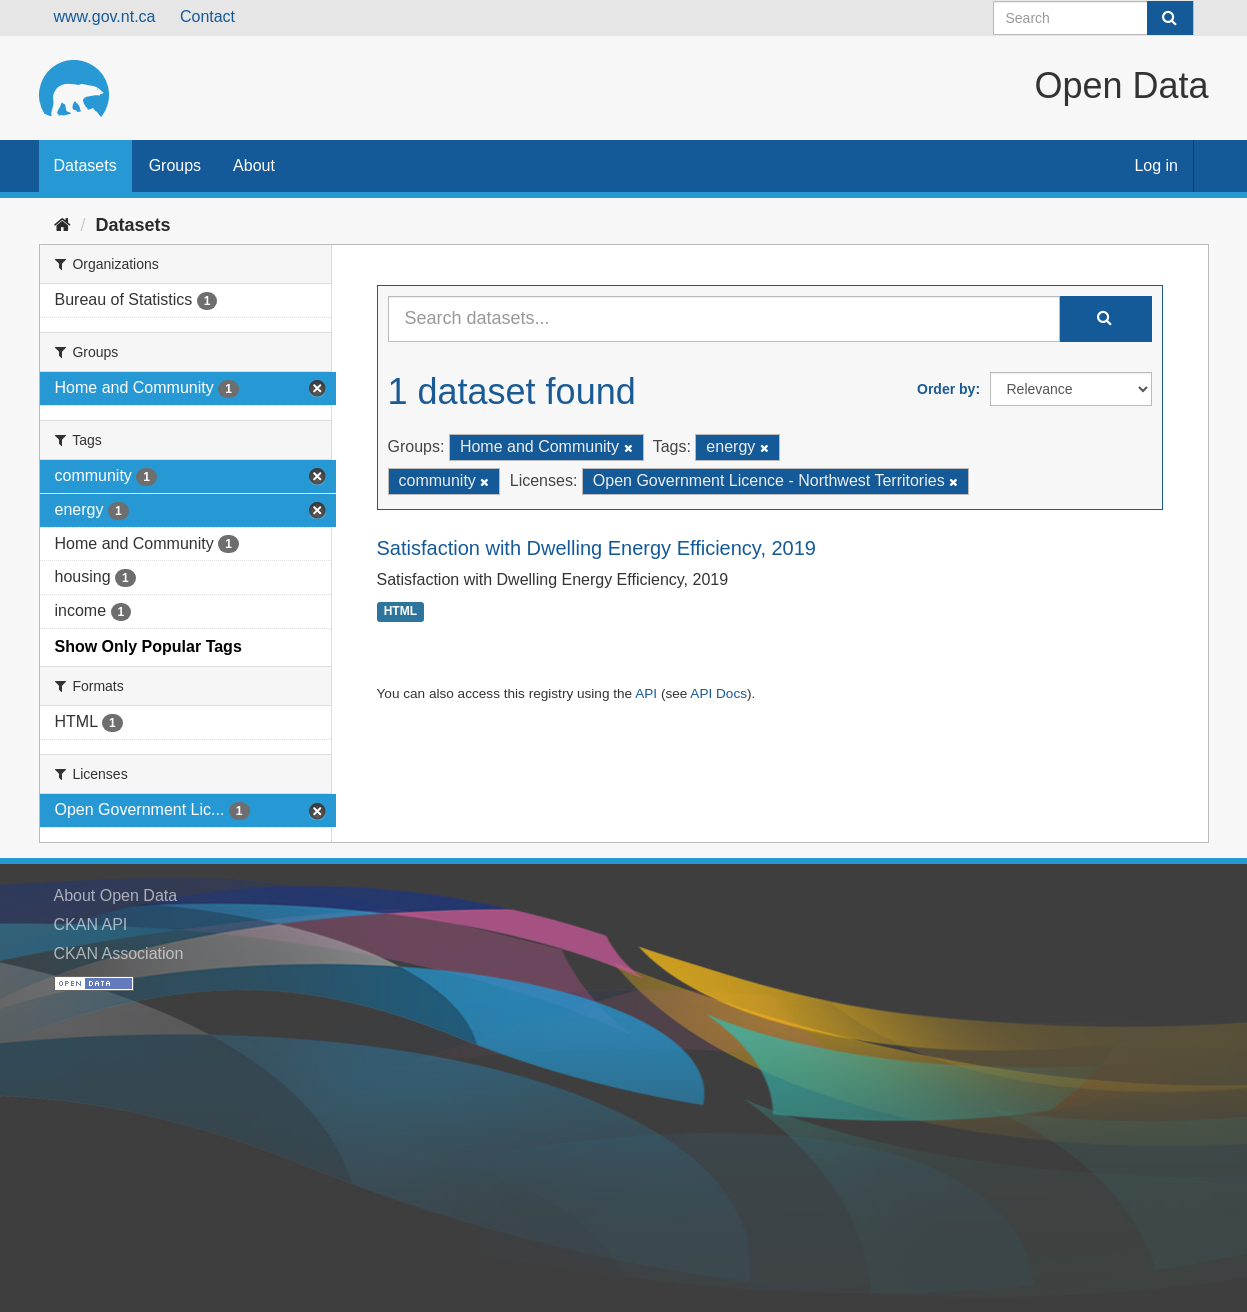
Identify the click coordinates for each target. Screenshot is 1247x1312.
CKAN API (91, 924)
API (646, 693)
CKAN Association (119, 953)
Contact (207, 16)
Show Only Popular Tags (148, 646)
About (254, 165)
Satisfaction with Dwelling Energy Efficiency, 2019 (596, 548)
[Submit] (1170, 18)
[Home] (62, 225)
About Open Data (116, 895)
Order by (946, 389)
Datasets (85, 165)
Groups (175, 165)
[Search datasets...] (724, 319)
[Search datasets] (1093, 18)
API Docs (718, 693)
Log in (1156, 165)
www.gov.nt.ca (105, 16)
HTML (400, 612)
